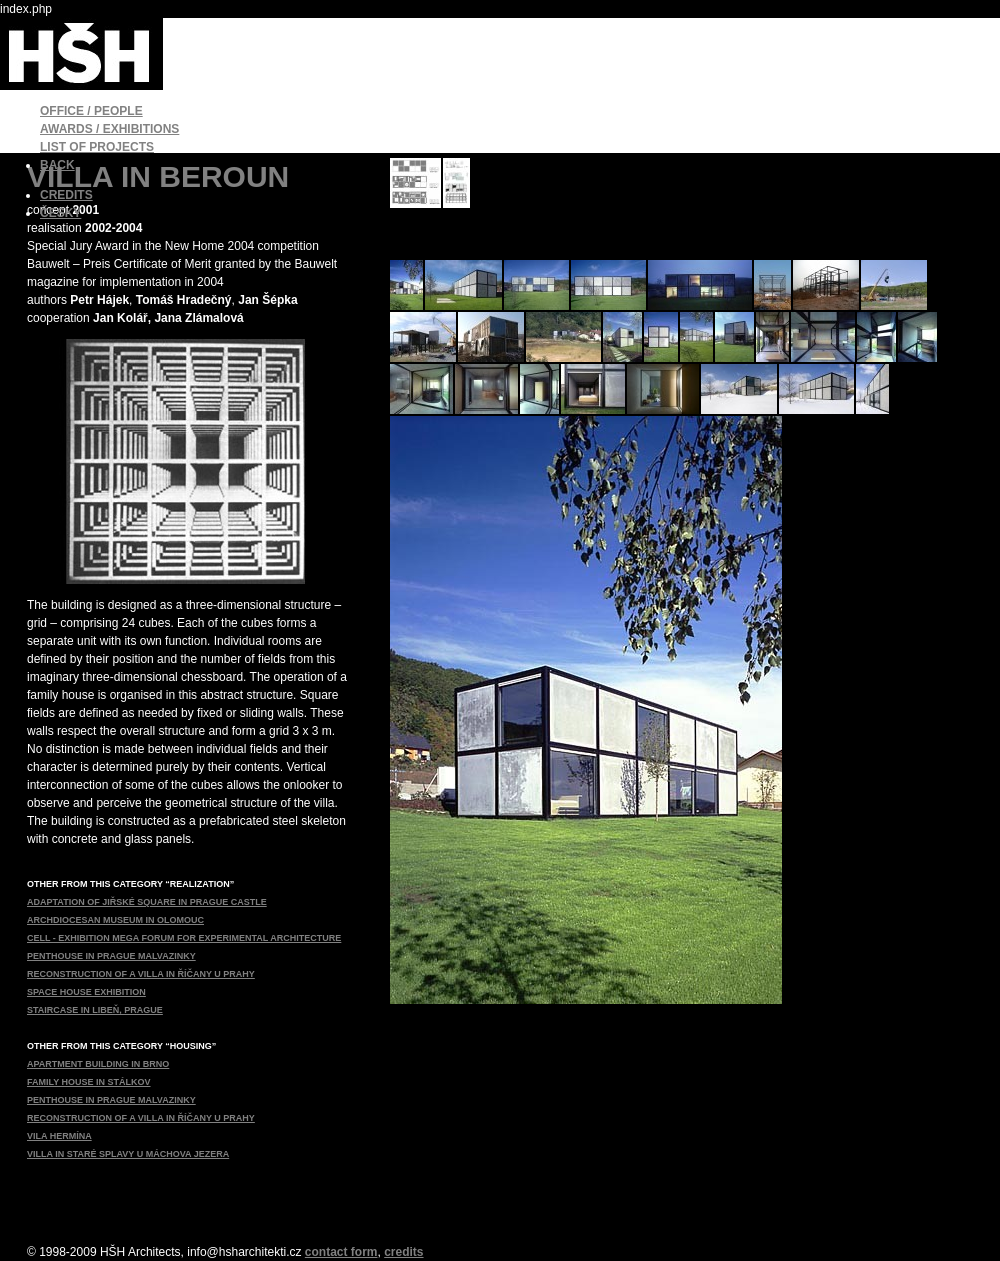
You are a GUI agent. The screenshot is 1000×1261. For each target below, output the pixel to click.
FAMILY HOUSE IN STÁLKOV (89, 1082)
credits (403, 1252)
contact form (341, 1252)
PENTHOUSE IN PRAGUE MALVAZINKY (111, 956)
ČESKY (60, 213)
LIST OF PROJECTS (97, 147)
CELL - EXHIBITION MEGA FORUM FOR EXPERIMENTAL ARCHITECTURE (184, 938)
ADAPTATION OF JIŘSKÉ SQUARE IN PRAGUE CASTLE (147, 902)
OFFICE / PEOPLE (91, 111)
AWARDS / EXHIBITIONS (109, 129)
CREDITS (66, 195)
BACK (57, 165)
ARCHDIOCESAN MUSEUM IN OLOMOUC (115, 920)
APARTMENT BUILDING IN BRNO (98, 1064)
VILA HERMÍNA (59, 1136)
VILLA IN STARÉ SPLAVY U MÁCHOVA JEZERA (128, 1154)
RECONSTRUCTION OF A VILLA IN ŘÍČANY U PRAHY (141, 974)
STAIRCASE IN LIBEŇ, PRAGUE (95, 1010)
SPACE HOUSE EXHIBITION (86, 992)
